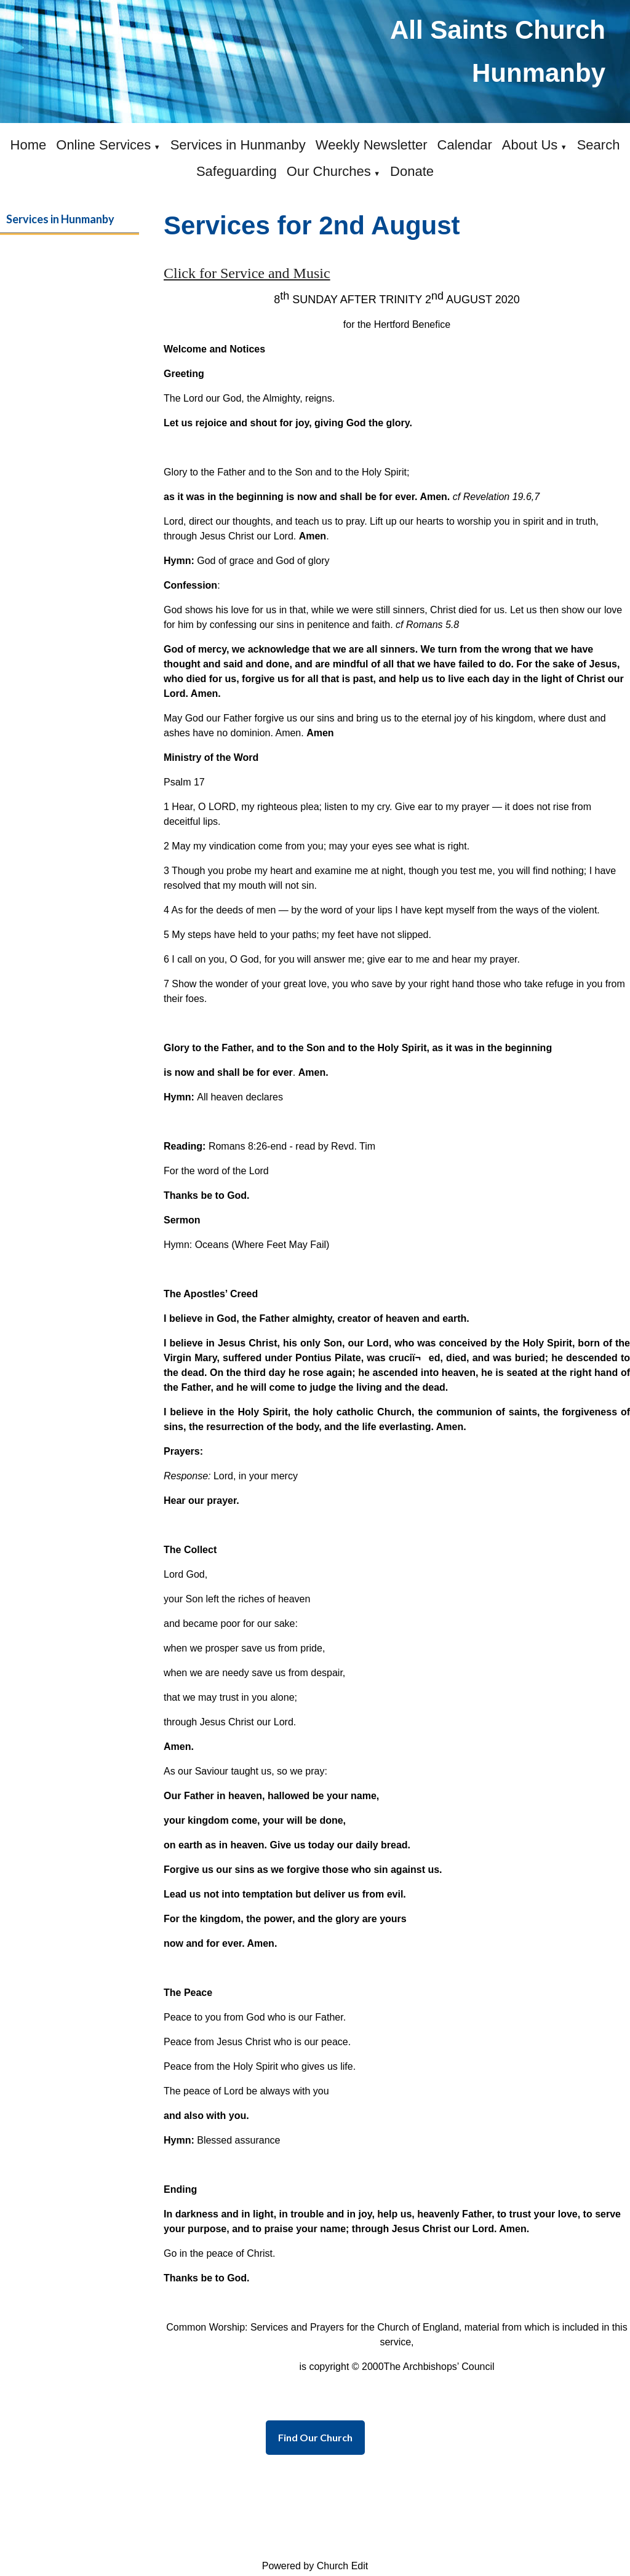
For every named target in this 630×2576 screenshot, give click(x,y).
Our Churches (329, 171)
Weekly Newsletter (372, 145)
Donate (412, 171)
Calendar (464, 145)
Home (28, 145)
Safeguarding (236, 171)
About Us (530, 145)
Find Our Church (315, 2437)
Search (598, 145)
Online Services (103, 145)
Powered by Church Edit (315, 2566)
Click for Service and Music (247, 273)
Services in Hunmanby (238, 145)
